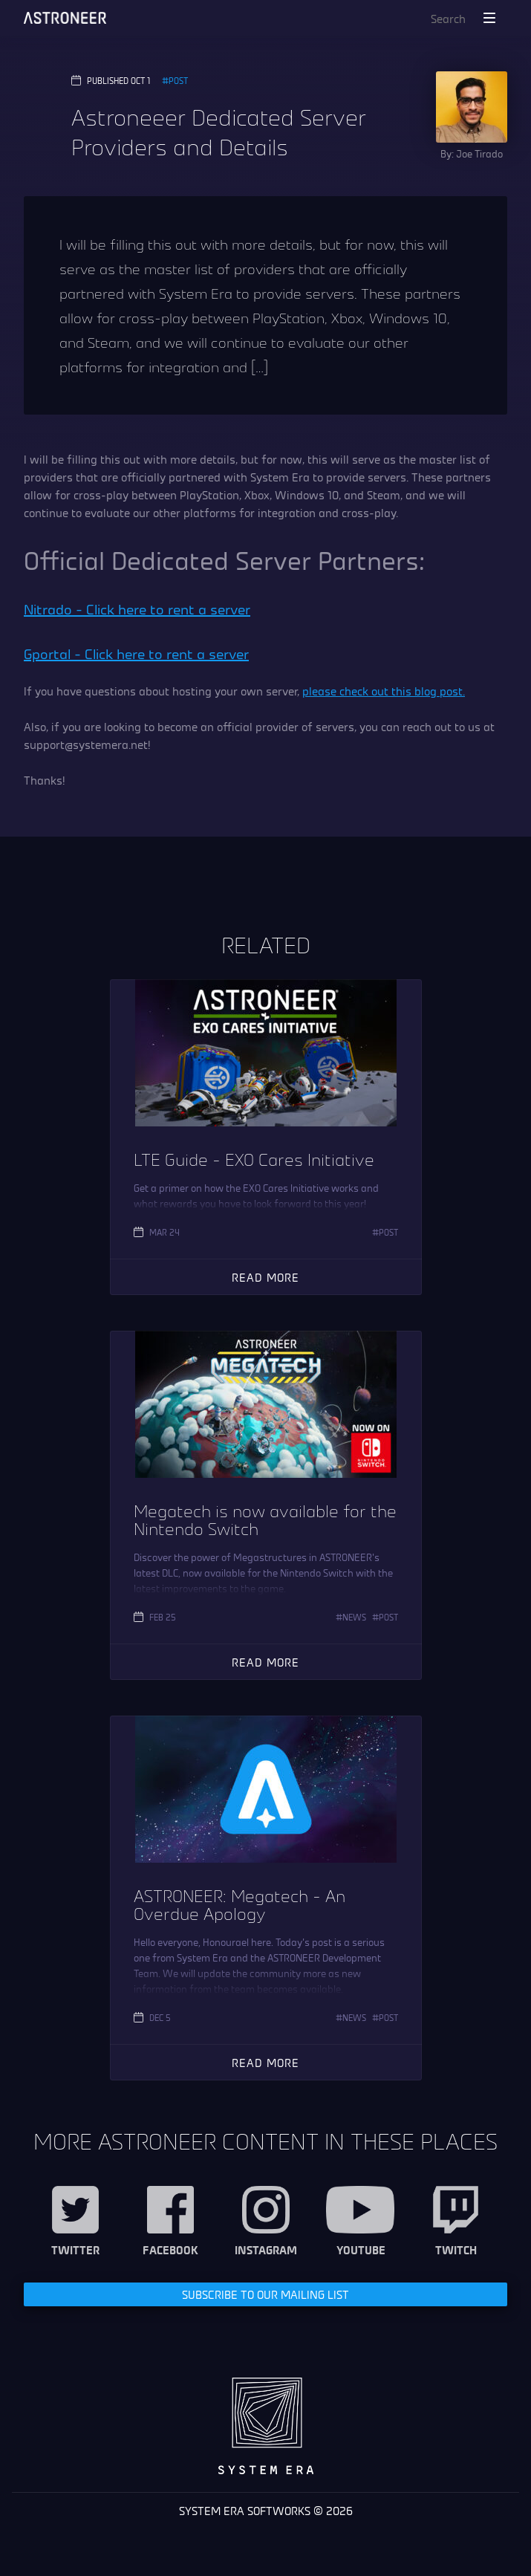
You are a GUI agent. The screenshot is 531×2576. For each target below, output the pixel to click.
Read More (265, 1277)
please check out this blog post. (383, 691)
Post (178, 80)
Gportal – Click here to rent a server (136, 653)
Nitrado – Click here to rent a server (137, 608)
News (354, 1617)
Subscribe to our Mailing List (265, 2294)
